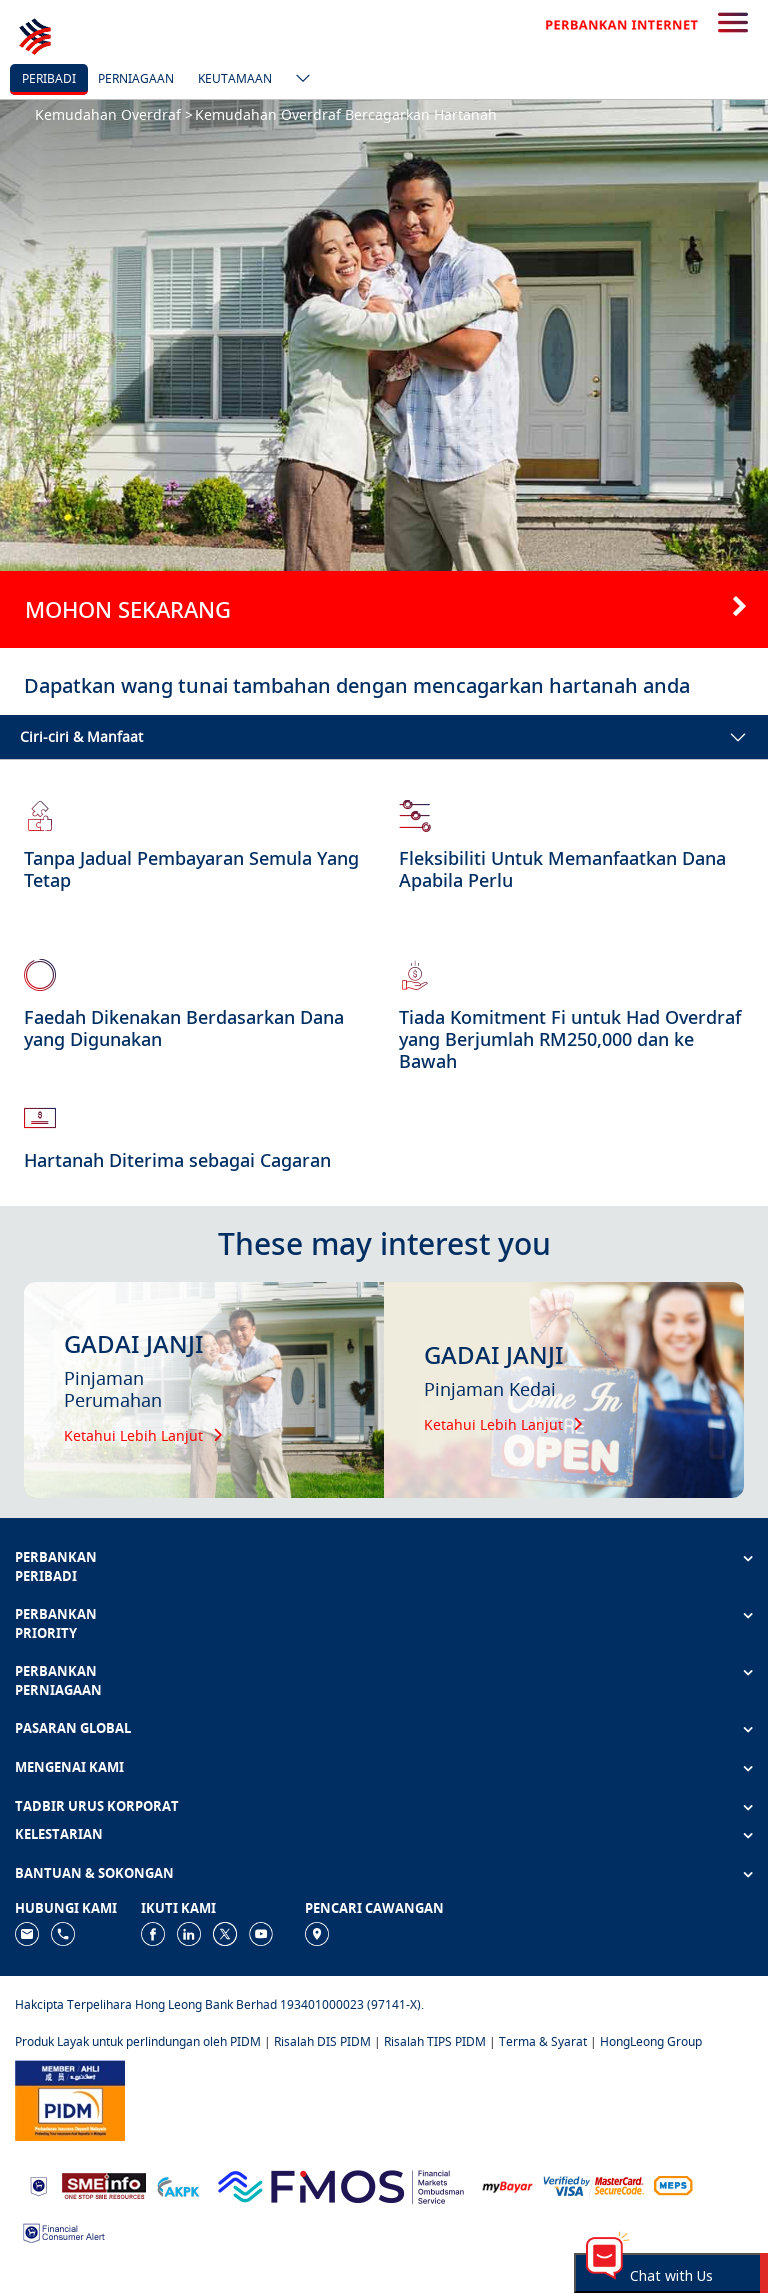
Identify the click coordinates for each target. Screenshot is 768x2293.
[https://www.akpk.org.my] (178, 2185)
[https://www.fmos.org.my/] (341, 2184)
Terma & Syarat (543, 2041)
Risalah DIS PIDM (322, 2041)
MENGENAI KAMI (69, 1767)
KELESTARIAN (59, 1834)
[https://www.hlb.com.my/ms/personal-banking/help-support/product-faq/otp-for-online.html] (594, 2185)
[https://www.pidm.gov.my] (70, 2099)
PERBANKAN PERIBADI (56, 1566)
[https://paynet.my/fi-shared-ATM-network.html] (673, 2185)
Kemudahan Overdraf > (114, 114)
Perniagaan (136, 78)
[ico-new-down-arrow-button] (298, 80)
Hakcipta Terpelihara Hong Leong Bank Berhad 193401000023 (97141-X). (219, 2004)
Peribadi (49, 78)
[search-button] (733, 24)
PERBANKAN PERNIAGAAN (58, 1680)
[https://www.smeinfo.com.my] (104, 2184)
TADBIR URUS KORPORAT (97, 1806)
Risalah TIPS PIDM (435, 2041)
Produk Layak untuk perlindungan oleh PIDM (138, 2041)
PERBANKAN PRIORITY (56, 1623)
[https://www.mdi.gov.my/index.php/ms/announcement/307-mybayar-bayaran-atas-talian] (507, 2185)
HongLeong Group (651, 2041)
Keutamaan (235, 78)
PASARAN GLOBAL (73, 1728)
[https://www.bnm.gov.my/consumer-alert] (64, 2230)
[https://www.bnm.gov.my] (38, 2185)
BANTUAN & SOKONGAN (94, 1873)
